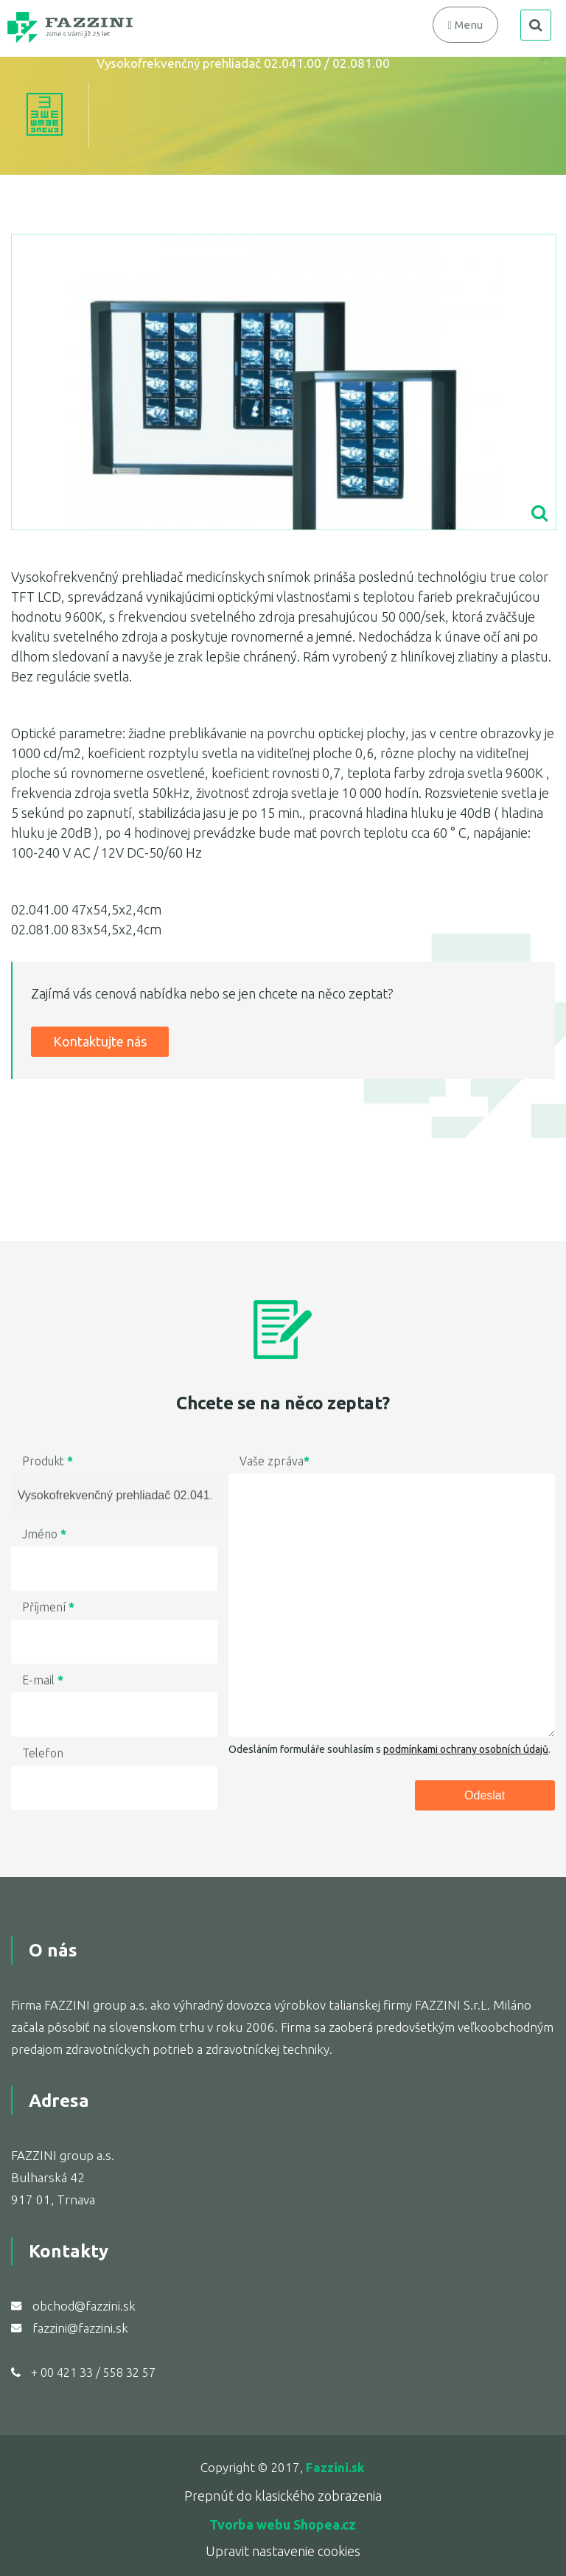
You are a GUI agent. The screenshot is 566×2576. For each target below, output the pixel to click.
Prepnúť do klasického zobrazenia (283, 2495)
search (535, 25)
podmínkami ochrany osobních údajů (465, 1749)
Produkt (47, 1461)
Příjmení (48, 1607)
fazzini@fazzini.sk (80, 2328)
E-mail (42, 1680)
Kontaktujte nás (100, 1041)
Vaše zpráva (275, 1461)
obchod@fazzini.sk (84, 2306)
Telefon (42, 1753)
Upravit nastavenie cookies (283, 2551)
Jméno (44, 1534)
